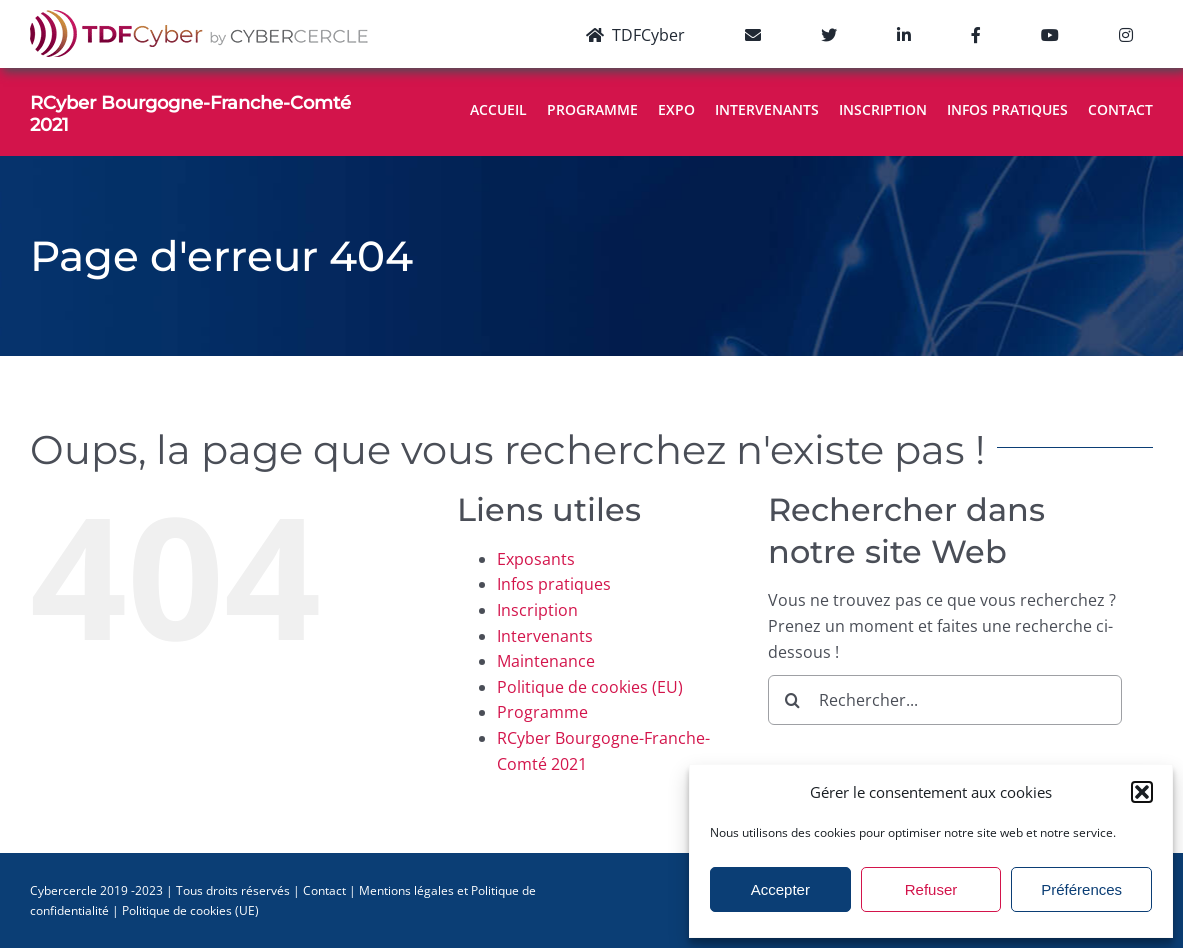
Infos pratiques (554, 584)
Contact (324, 890)
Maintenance (546, 661)
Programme (542, 712)
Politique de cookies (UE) (190, 910)
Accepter (780, 889)
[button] (1142, 792)
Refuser (931, 889)
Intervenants (545, 636)
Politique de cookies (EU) (590, 687)
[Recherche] (793, 700)
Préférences (1081, 889)
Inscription (537, 610)
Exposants (536, 559)
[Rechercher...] (945, 700)
